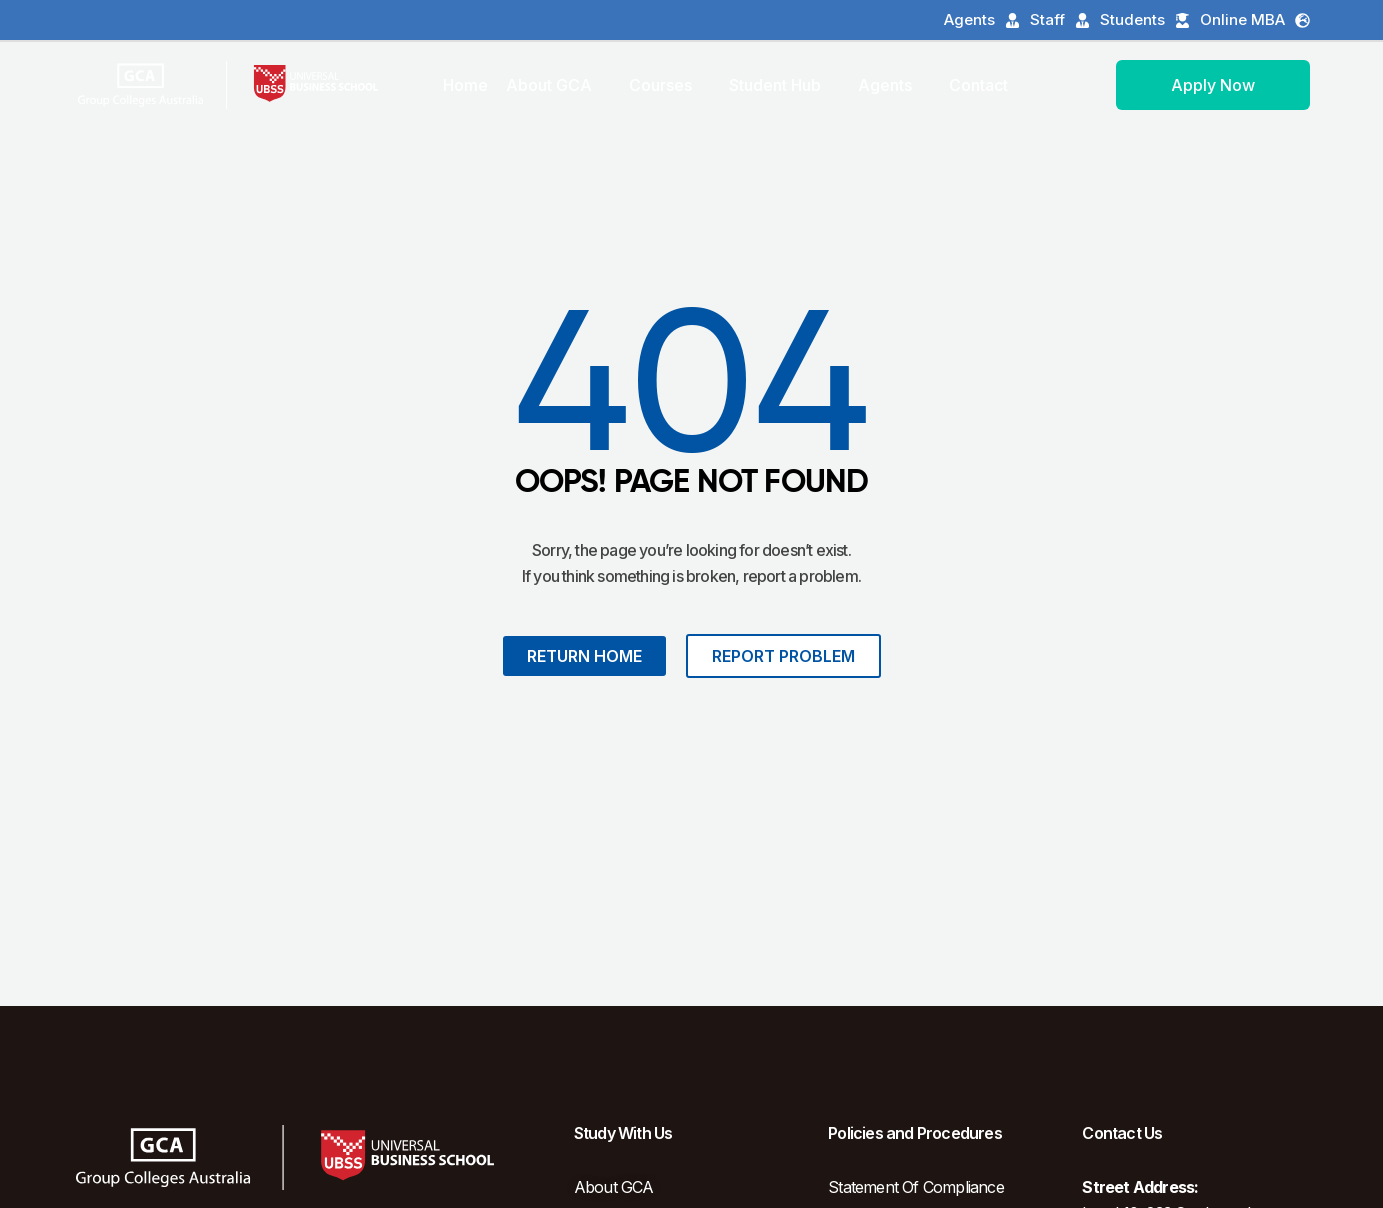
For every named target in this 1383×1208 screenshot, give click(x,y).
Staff (1060, 20)
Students (1145, 20)
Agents (982, 20)
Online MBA (1255, 20)
